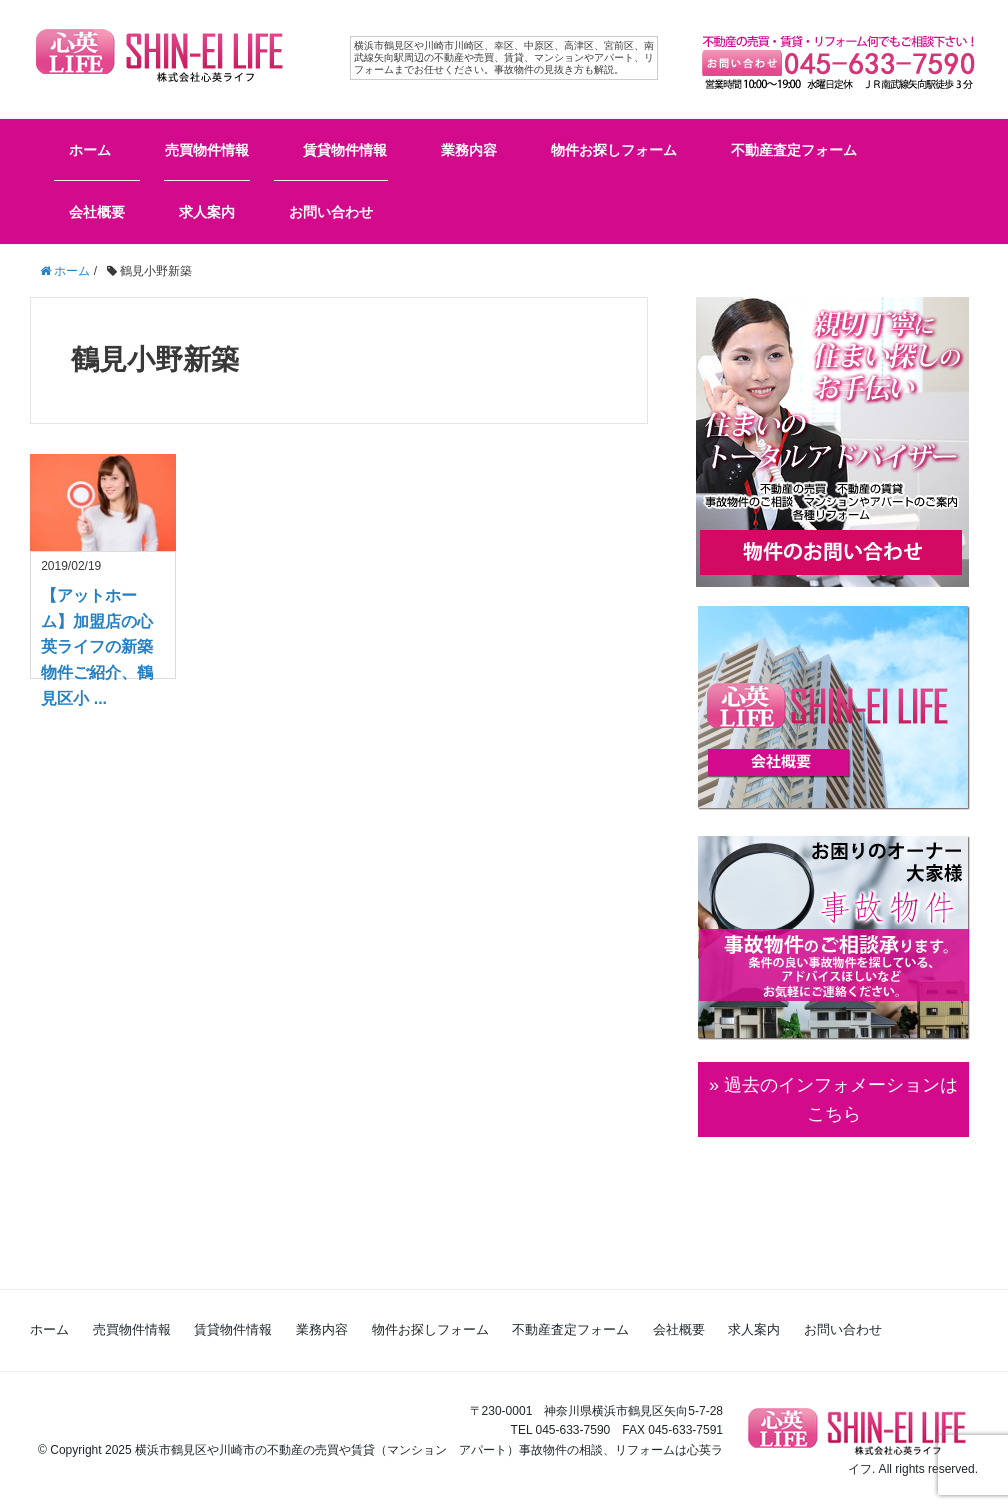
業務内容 (469, 150)
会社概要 (97, 212)
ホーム (90, 150)
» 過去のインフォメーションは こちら (833, 1099)
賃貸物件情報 (345, 150)
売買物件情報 (207, 150)
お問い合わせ (331, 212)
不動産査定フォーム (794, 150)
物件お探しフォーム (614, 150)
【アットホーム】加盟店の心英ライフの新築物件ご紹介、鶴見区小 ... (97, 646)
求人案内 (207, 212)
